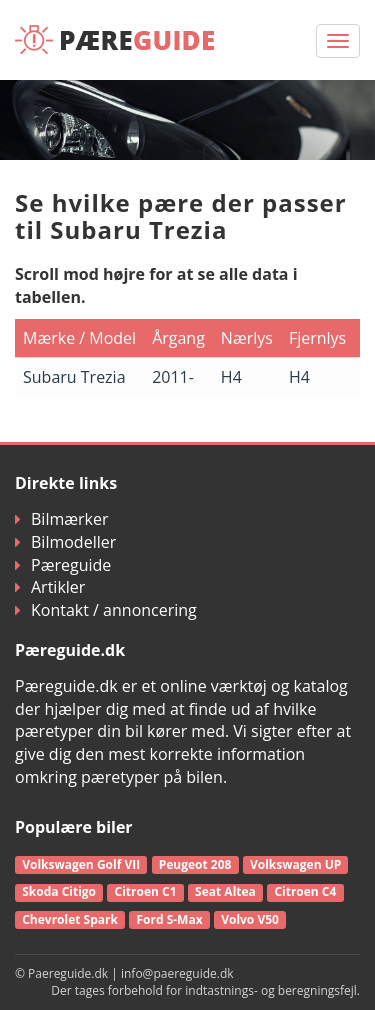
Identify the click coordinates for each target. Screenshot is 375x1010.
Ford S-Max (169, 919)
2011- (173, 377)
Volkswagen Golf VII (81, 864)
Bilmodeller (65, 542)
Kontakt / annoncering (106, 610)
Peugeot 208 (195, 864)
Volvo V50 (250, 919)
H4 (231, 377)
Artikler (50, 587)
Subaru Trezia (74, 377)
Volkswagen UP (295, 864)
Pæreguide (63, 565)
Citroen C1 (146, 891)
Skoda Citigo (59, 891)
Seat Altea (225, 891)
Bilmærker (62, 519)
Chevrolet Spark (70, 919)
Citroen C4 (305, 891)
